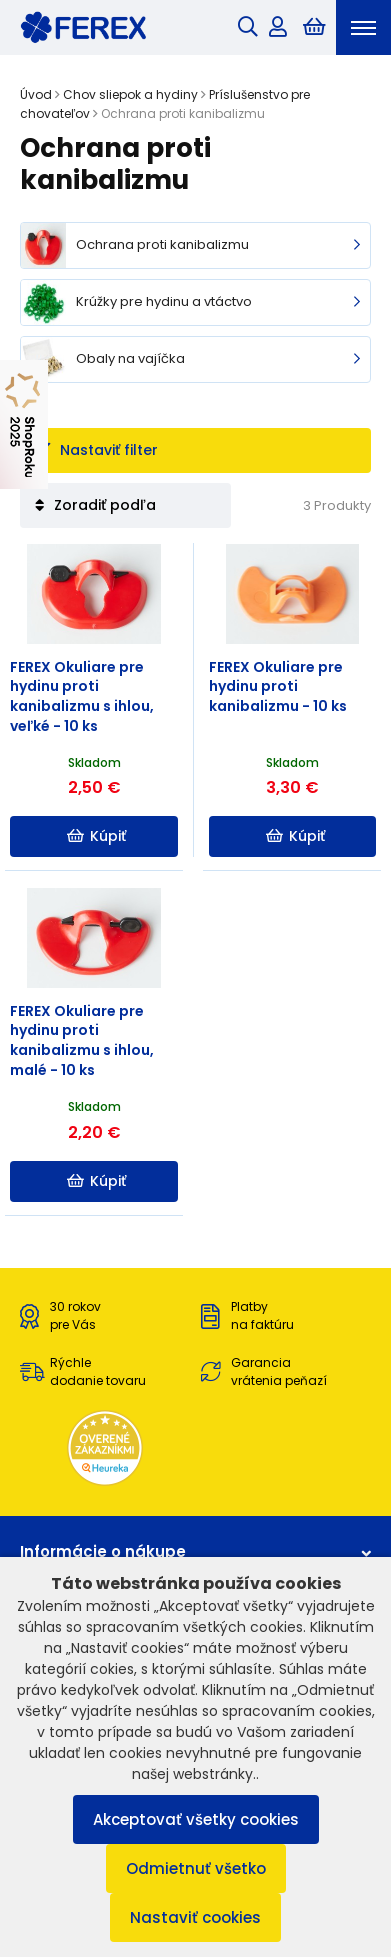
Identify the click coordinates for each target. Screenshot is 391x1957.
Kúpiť (96, 836)
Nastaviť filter (96, 450)
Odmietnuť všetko (196, 1868)
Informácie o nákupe (195, 1551)
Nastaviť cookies (195, 1917)
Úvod (36, 94)
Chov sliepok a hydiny (130, 94)
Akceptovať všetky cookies (196, 1819)
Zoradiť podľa (95, 505)
